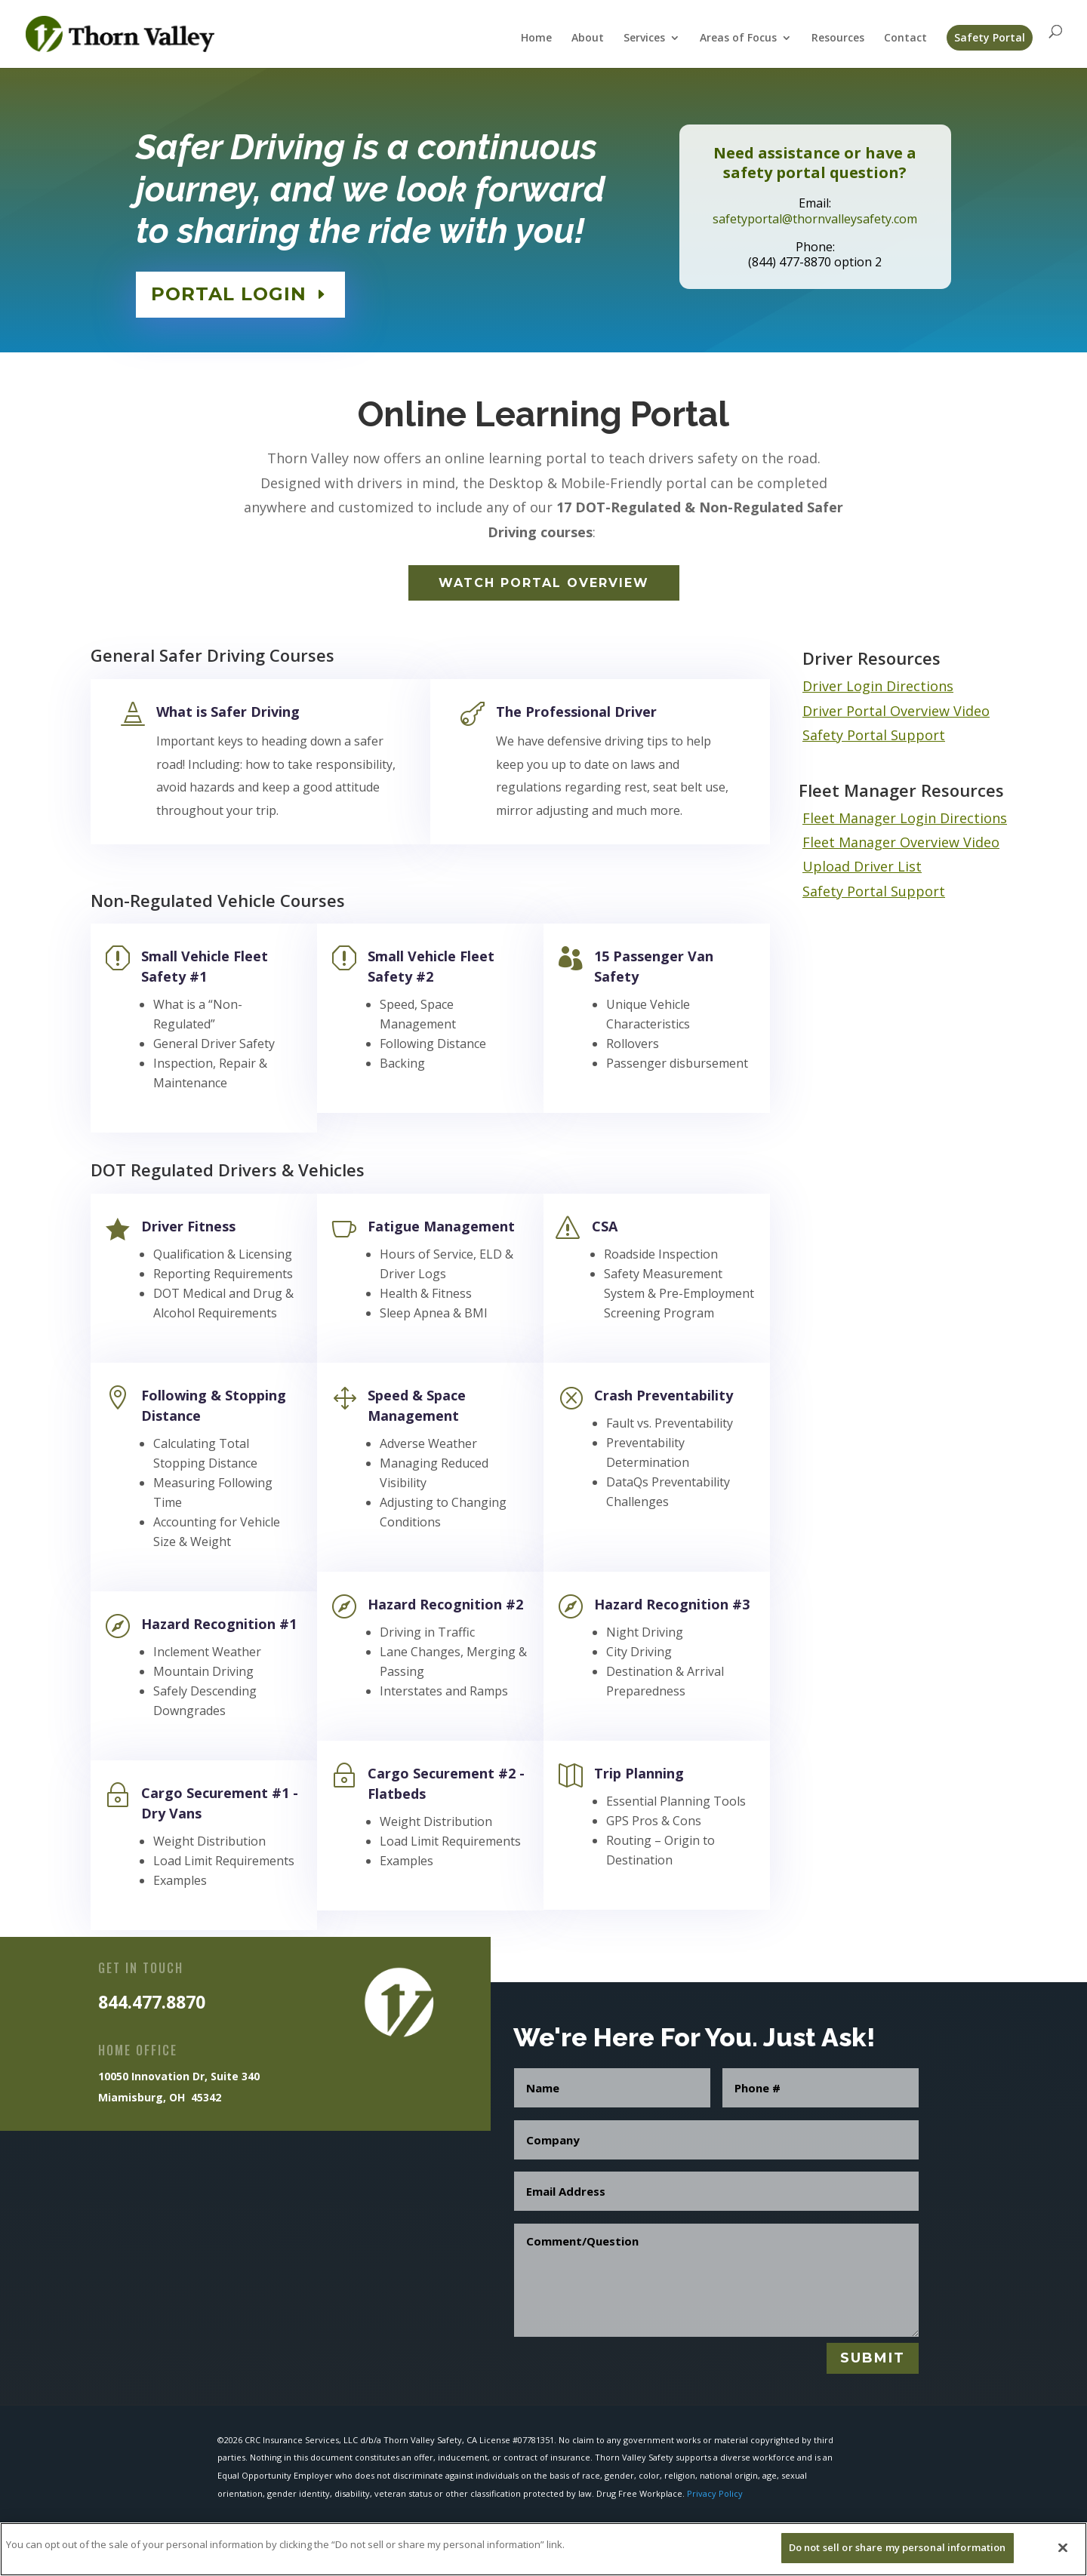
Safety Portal (989, 37)
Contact (905, 38)
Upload (828, 866)
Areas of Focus (738, 38)
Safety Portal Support (873, 735)
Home (536, 38)
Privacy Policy (715, 2493)
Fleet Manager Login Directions (904, 818)
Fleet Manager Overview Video (900, 842)
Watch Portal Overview (544, 583)
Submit (872, 2358)
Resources (837, 38)
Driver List (888, 866)
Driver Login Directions (877, 686)
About (587, 38)
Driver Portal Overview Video (896, 711)
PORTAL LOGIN (233, 290)
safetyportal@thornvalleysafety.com (815, 215)
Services (644, 38)
